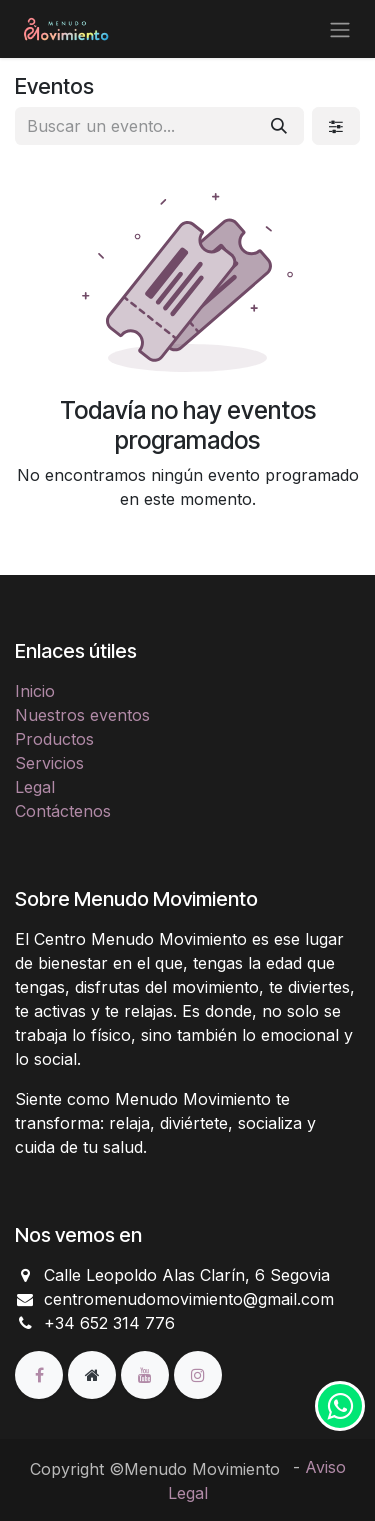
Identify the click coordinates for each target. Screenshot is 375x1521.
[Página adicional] (94, 1374)
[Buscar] (279, 126)
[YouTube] (147, 1374)
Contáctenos (63, 811)
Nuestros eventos (82, 715)
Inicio (35, 691)
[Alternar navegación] (340, 29)
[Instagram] (198, 1374)
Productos (54, 739)
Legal (35, 787)
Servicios (49, 763)
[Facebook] (41, 1374)
